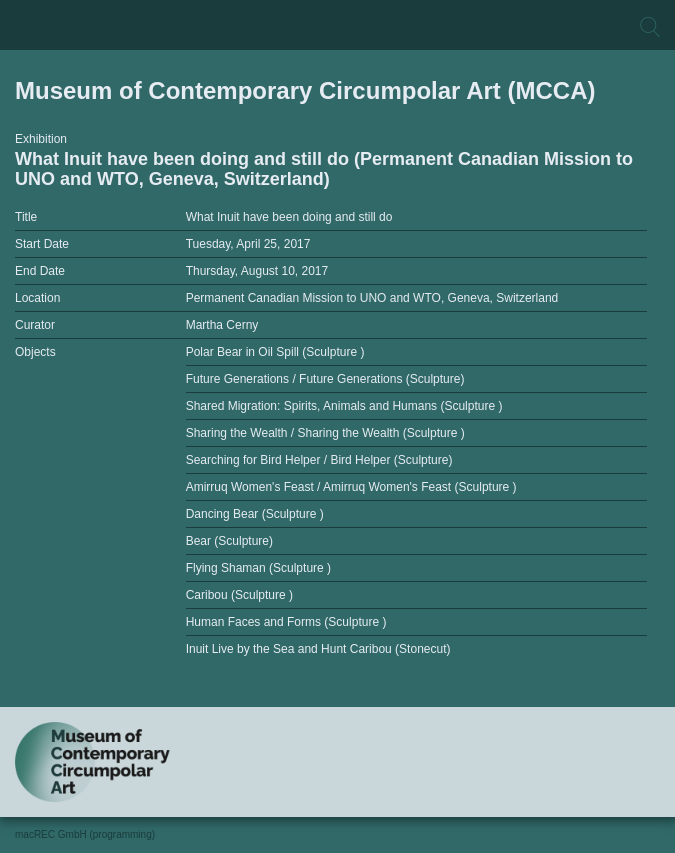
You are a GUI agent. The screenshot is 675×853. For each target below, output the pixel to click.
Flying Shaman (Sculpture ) (258, 568)
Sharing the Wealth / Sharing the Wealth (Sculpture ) (325, 433)
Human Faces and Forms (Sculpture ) (286, 622)
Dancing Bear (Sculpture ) (255, 514)
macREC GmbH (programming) (85, 834)
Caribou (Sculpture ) (239, 595)
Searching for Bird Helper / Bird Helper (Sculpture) (319, 460)
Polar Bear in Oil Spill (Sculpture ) (275, 352)
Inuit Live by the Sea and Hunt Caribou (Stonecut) (318, 649)
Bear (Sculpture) (229, 541)
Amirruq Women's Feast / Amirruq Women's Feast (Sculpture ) (351, 487)
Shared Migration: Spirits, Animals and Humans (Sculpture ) (344, 406)
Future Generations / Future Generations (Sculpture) (325, 379)
